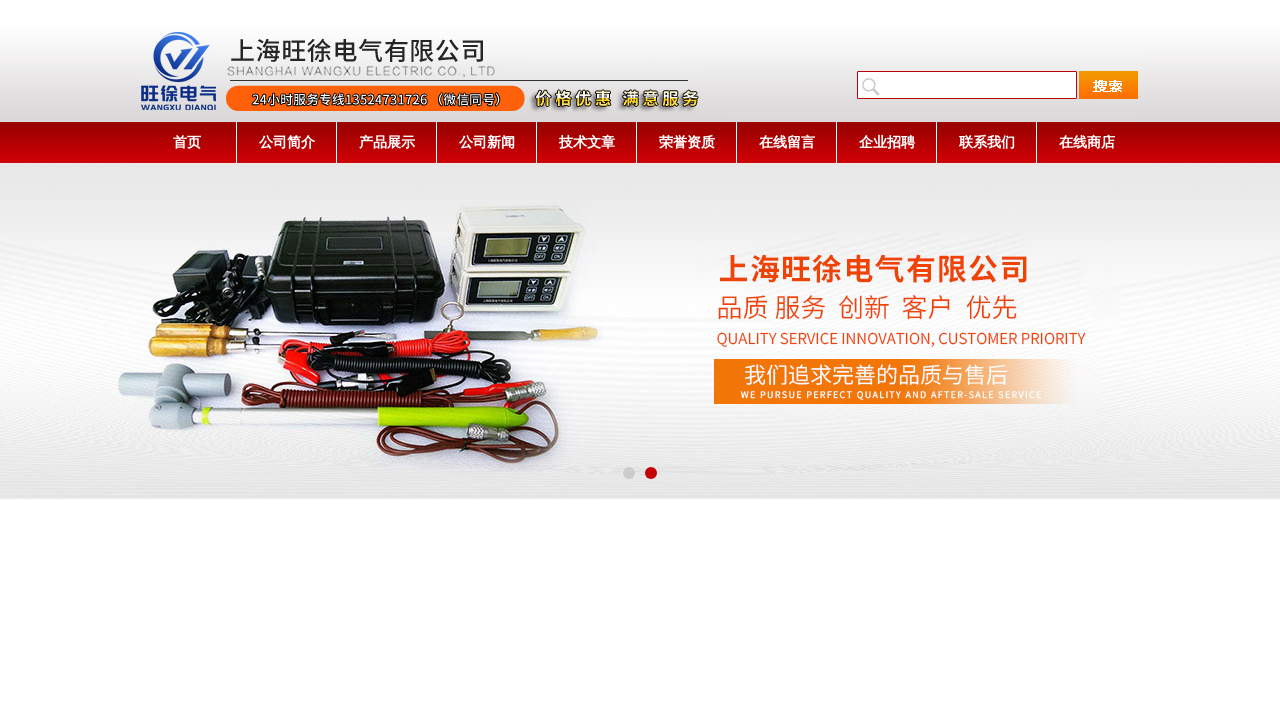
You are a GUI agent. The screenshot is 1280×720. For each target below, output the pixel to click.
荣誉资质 (687, 142)
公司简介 (287, 142)
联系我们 (987, 142)
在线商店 (1087, 142)
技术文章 (587, 142)
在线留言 (787, 142)
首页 (187, 142)
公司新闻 (487, 142)
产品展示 (387, 142)
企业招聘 (887, 142)
